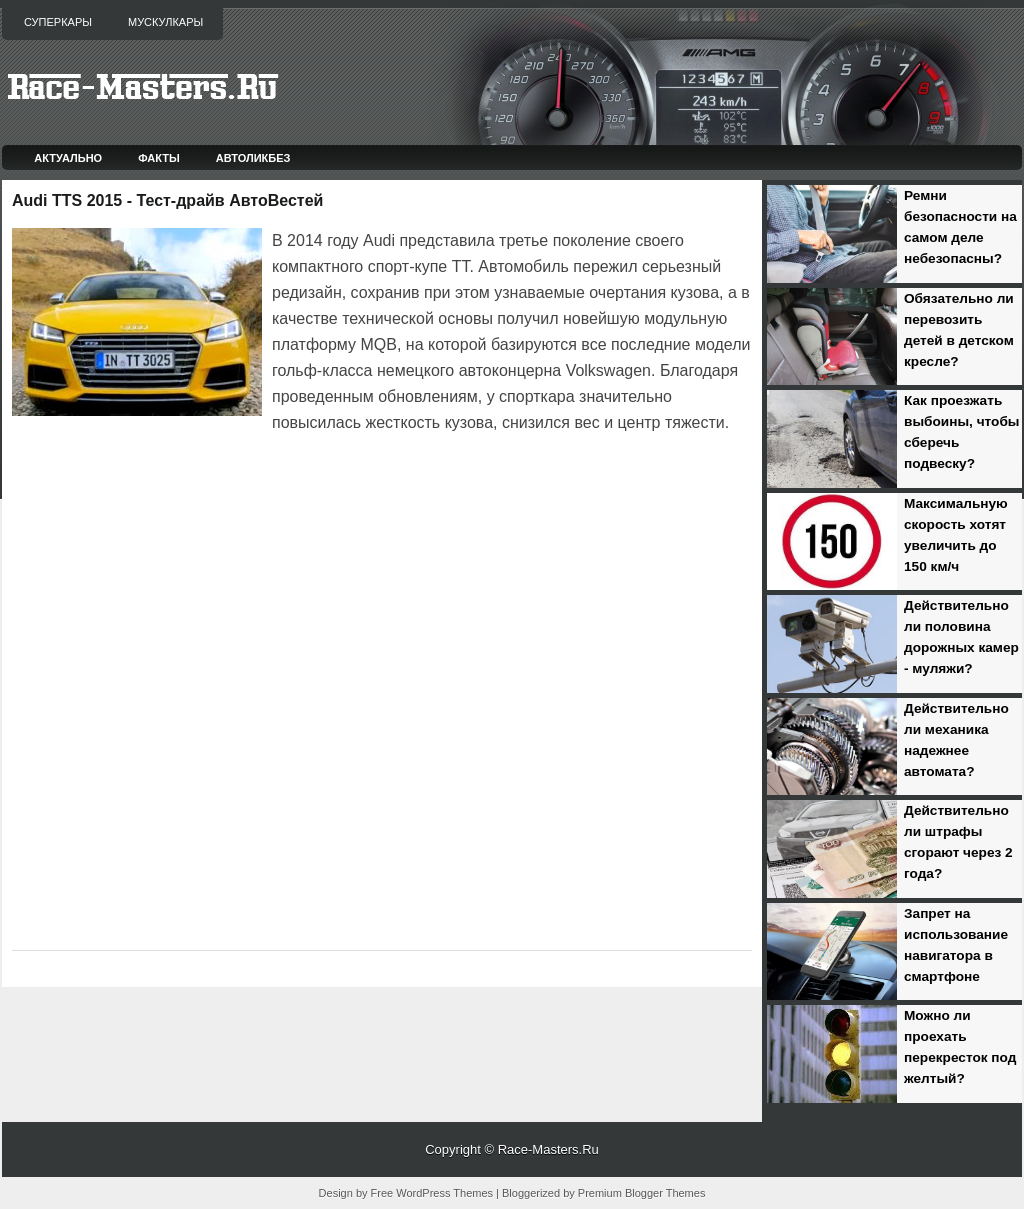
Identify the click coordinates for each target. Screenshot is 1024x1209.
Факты (159, 158)
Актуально (68, 158)
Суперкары (58, 22)
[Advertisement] (246, 492)
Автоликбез (253, 158)
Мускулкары (165, 22)
